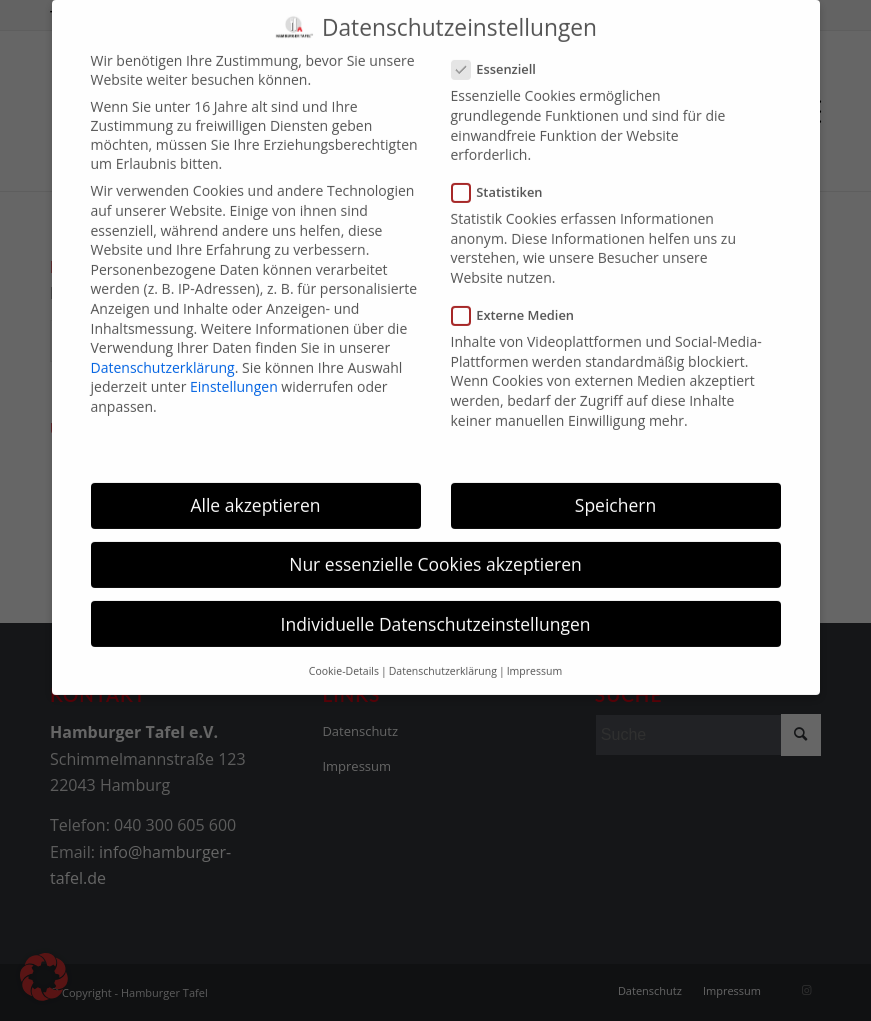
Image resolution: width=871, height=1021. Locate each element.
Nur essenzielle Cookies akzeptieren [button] (435, 550)
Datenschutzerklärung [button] (443, 657)
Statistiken (505, 178)
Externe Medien (521, 301)
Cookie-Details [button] (344, 657)
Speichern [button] (615, 491)
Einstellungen (234, 372)
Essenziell (502, 55)
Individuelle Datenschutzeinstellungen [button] (436, 609)
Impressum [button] (534, 657)
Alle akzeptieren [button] (255, 491)
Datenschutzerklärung (163, 353)
